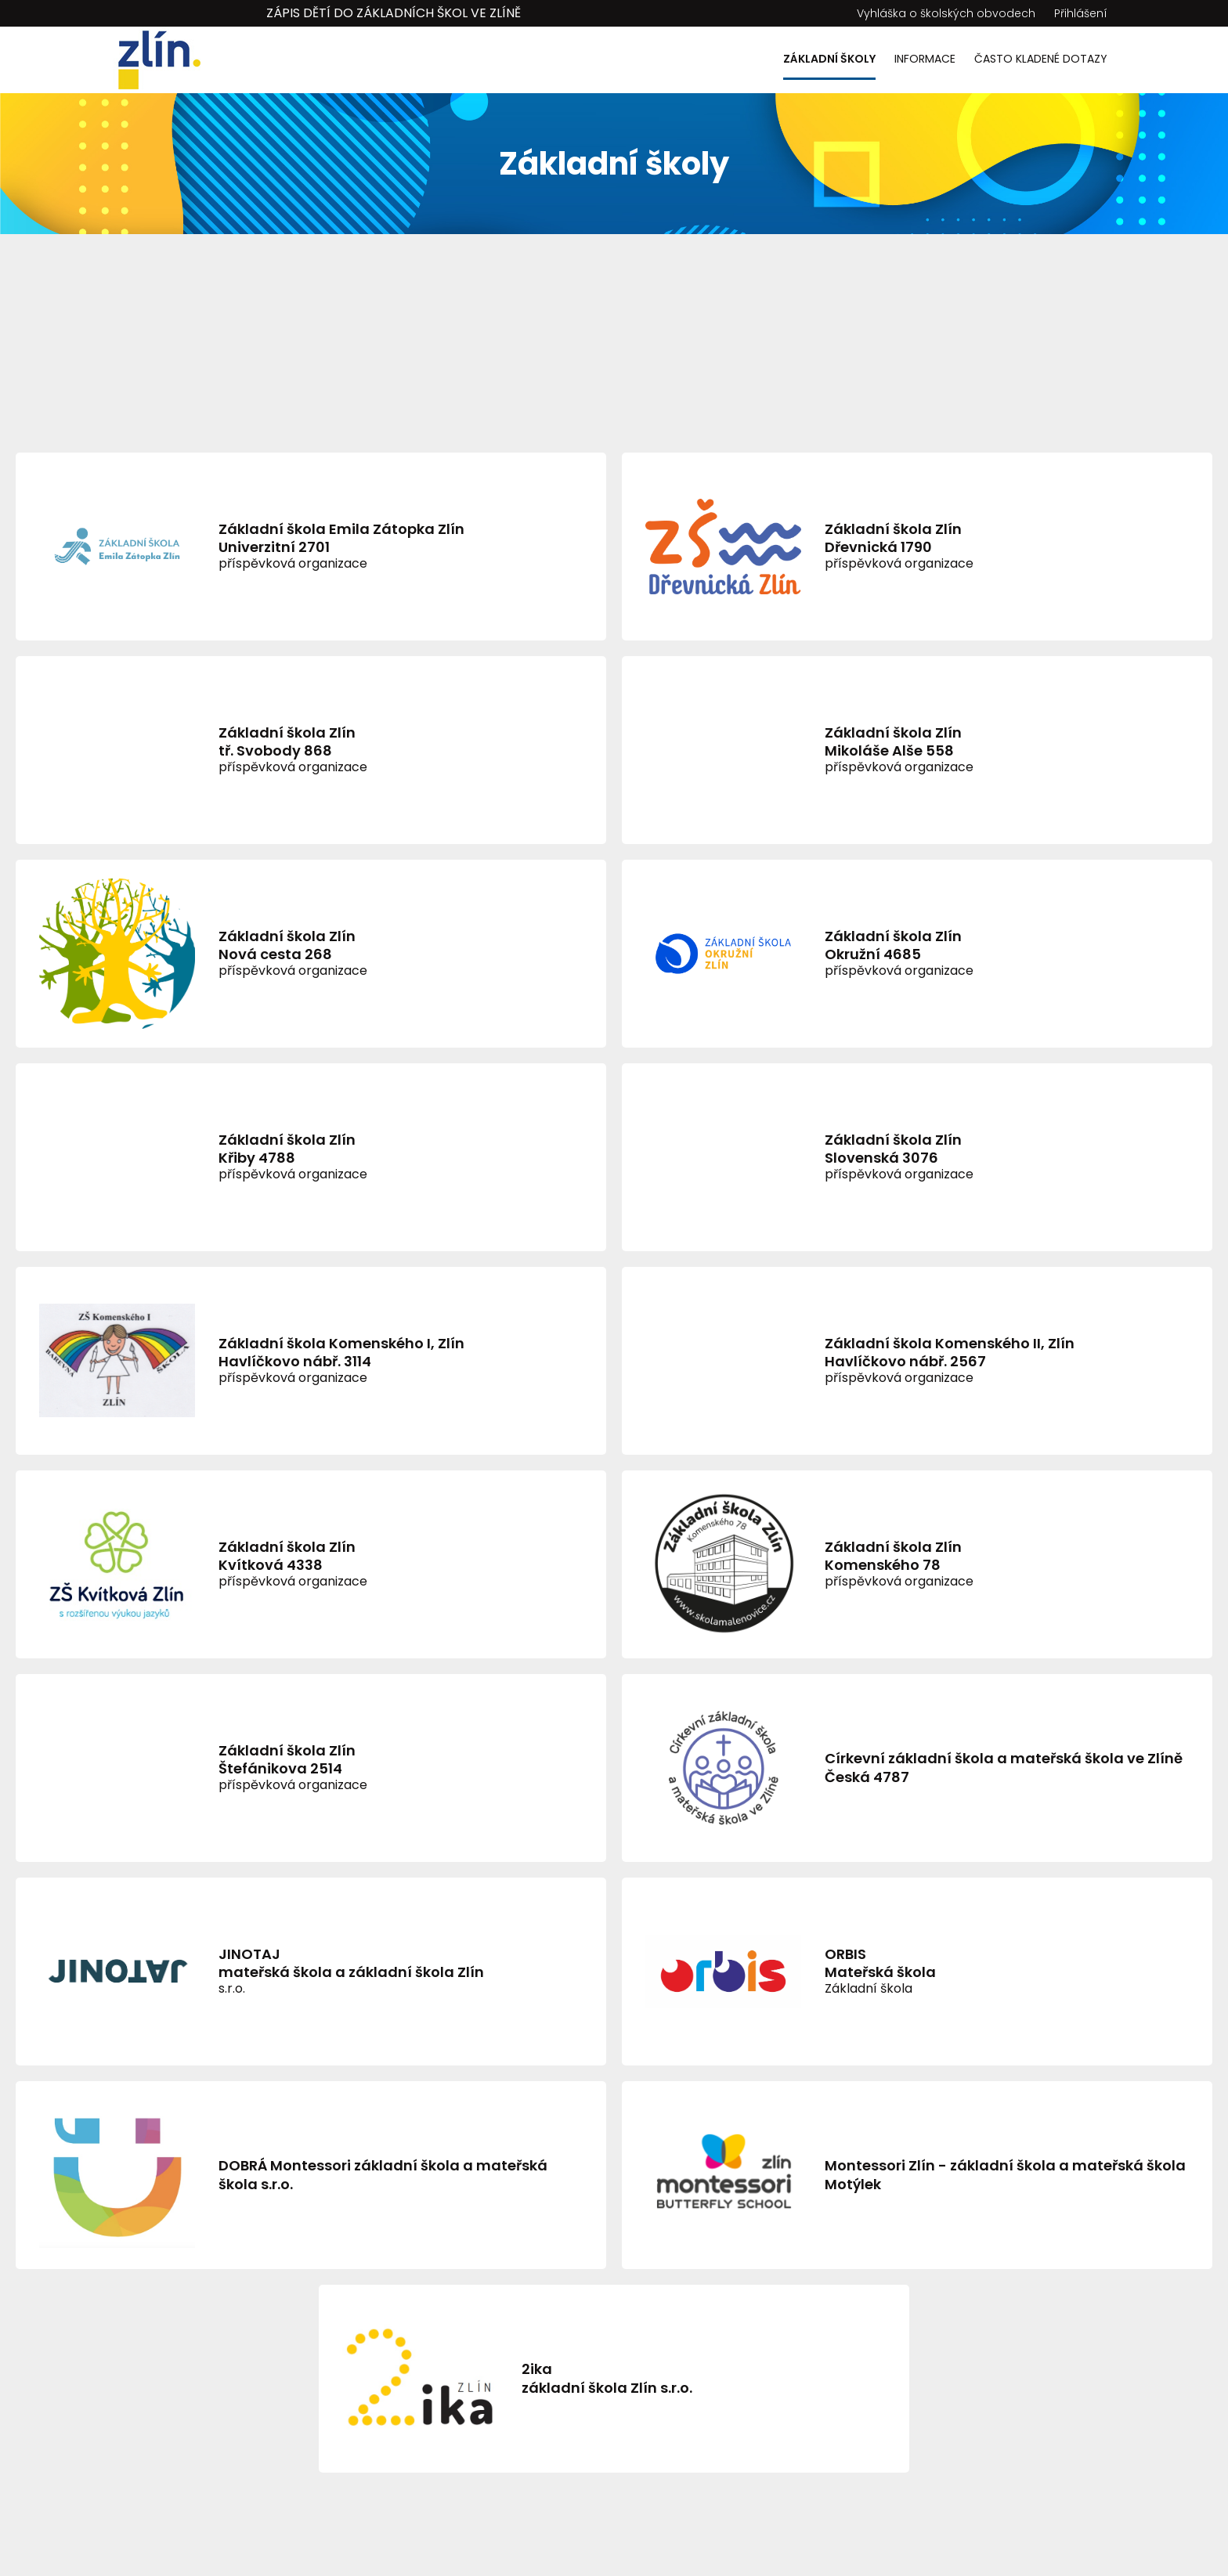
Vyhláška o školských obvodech (946, 13)
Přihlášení (1080, 13)
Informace (924, 59)
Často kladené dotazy (1040, 59)
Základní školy (829, 59)
